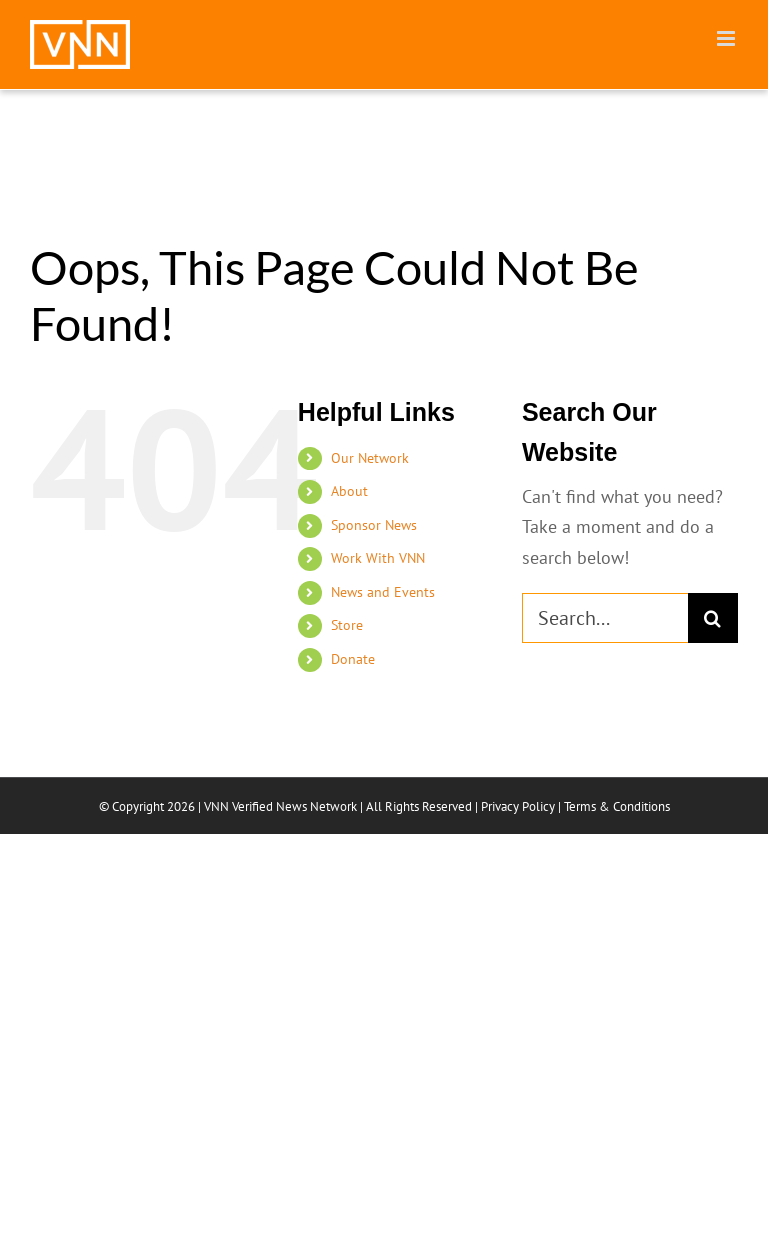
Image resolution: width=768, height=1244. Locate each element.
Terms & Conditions (617, 806)
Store (347, 625)
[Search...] (605, 618)
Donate (353, 659)
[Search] (713, 618)
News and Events (383, 592)
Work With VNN (378, 558)
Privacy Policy (518, 806)
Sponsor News (374, 525)
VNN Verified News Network (280, 806)
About (349, 491)
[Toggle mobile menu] (727, 38)
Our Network (370, 458)
